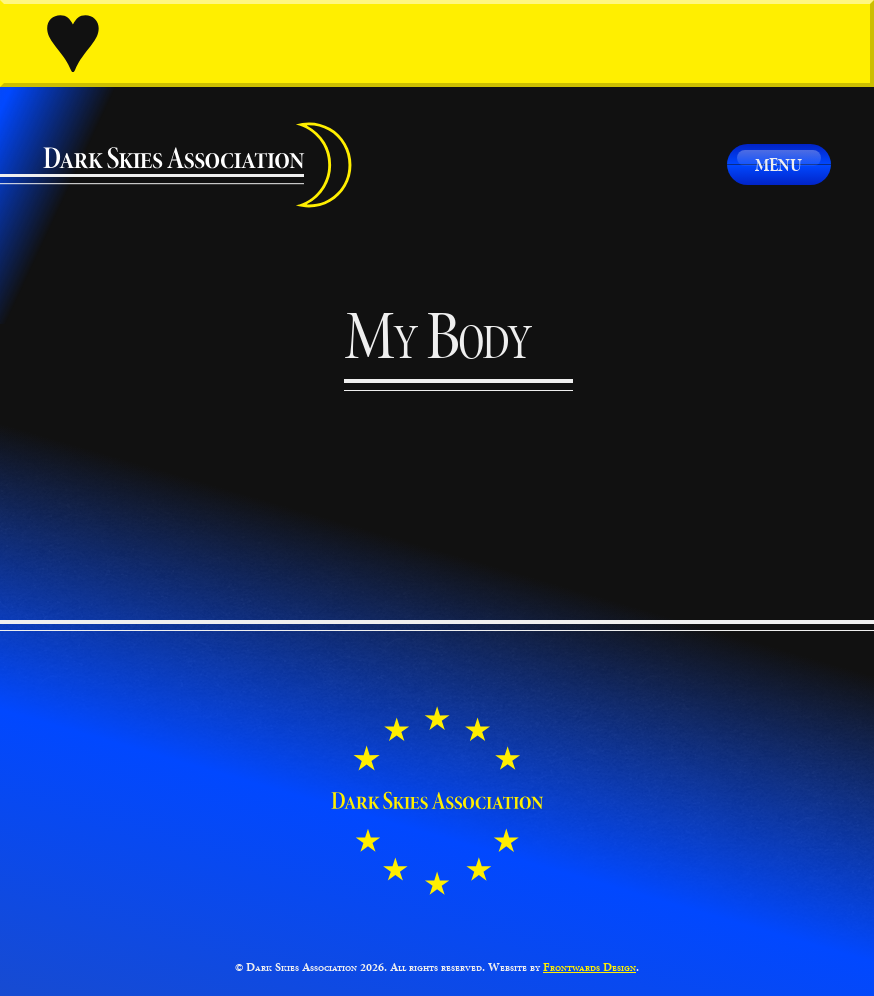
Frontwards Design (589, 967)
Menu (778, 164)
